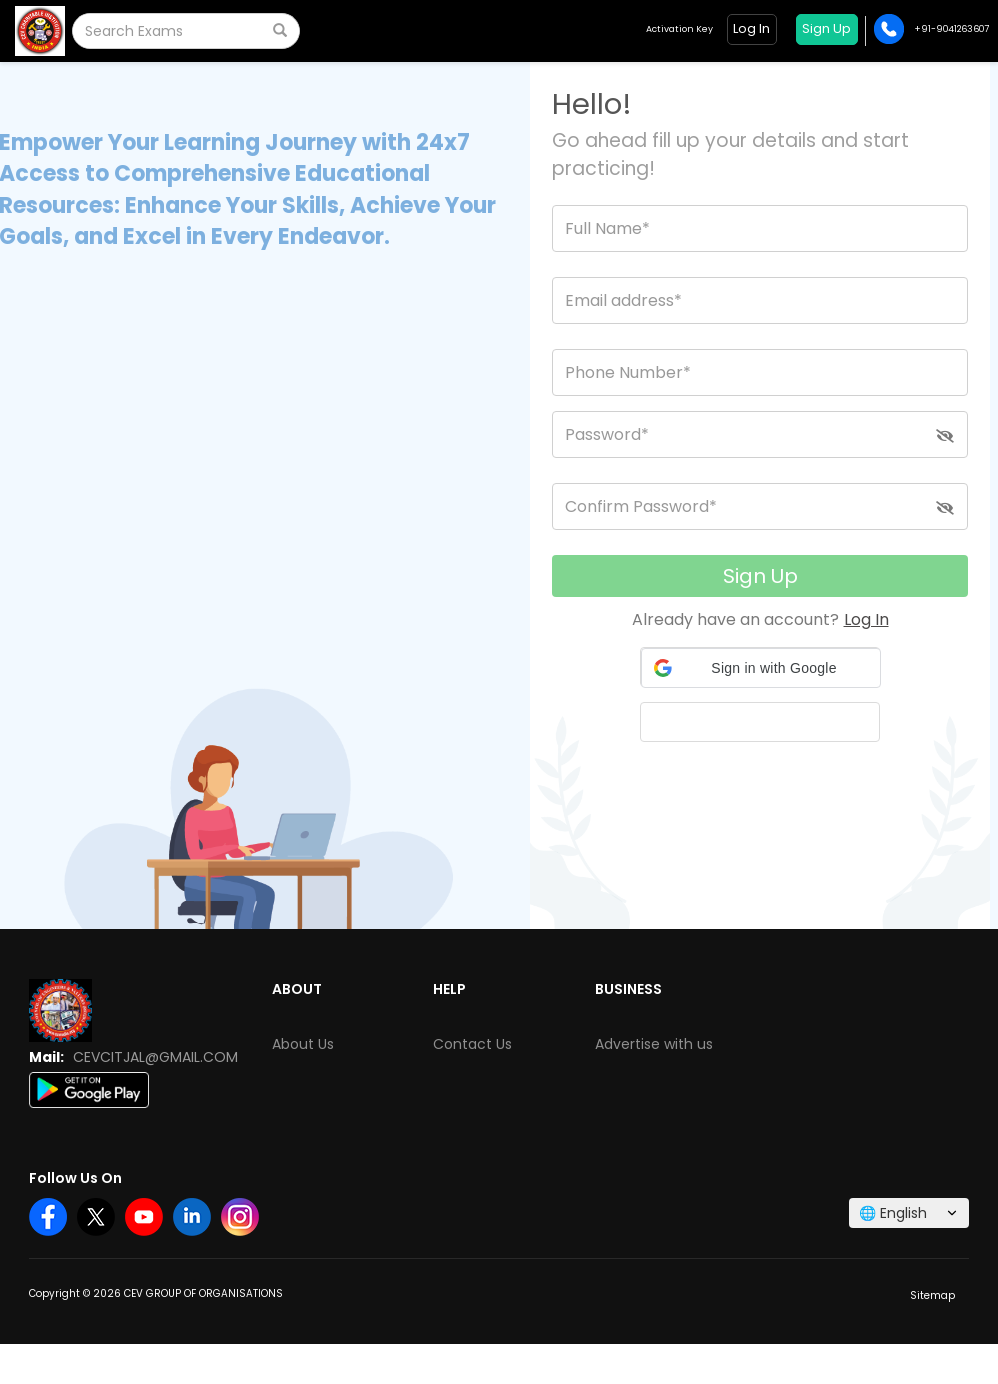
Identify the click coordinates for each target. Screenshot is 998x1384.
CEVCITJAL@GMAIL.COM (155, 1057)
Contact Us (472, 1044)
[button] (761, 668)
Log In (866, 619)
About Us (303, 1044)
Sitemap (932, 1295)
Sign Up (760, 576)
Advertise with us (654, 1044)
